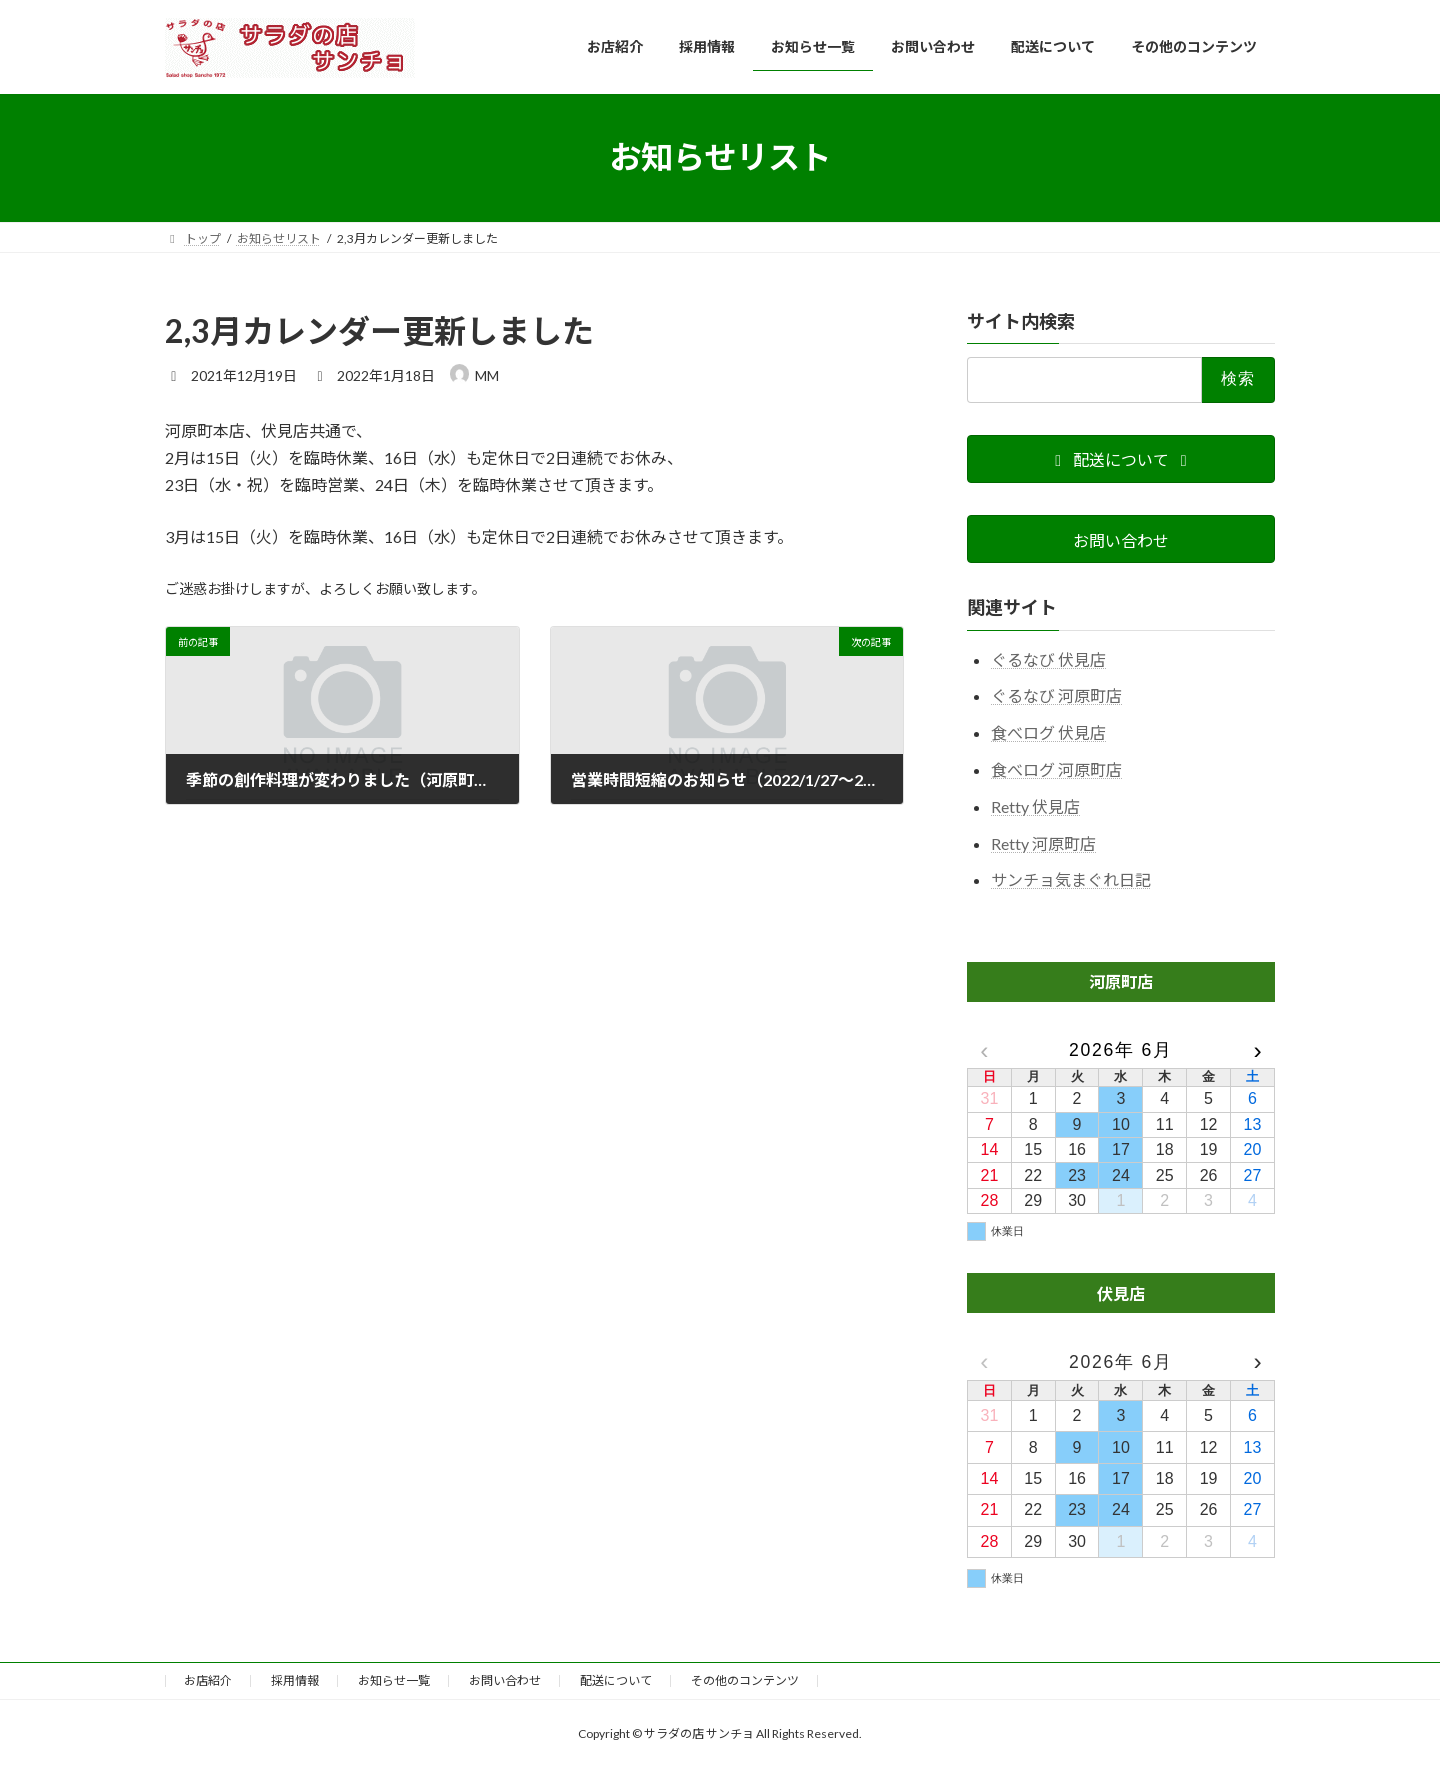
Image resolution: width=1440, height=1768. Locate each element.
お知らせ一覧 (394, 1680)
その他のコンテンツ (745, 1680)
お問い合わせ (505, 1680)
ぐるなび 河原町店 (1056, 695)
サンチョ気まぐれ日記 (1071, 879)
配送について (616, 1680)
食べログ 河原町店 (1056, 769)
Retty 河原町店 (1043, 842)
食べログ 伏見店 (1048, 732)
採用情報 (295, 1680)
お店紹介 (208, 1680)
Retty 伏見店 (1035, 805)
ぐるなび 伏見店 (1048, 658)
